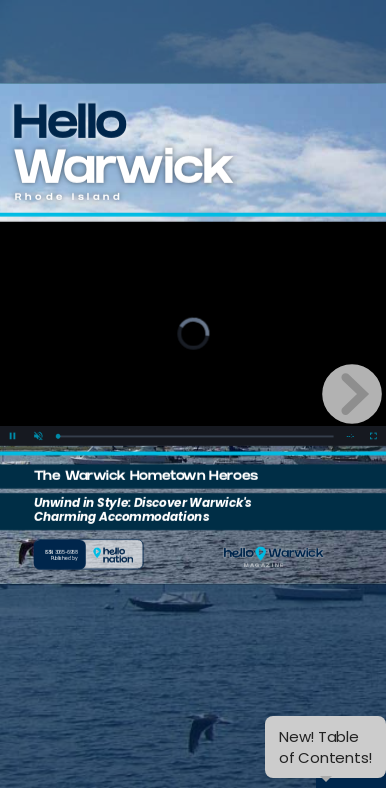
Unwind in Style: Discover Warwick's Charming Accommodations (143, 510)
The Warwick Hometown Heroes (146, 478)
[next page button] (352, 394)
